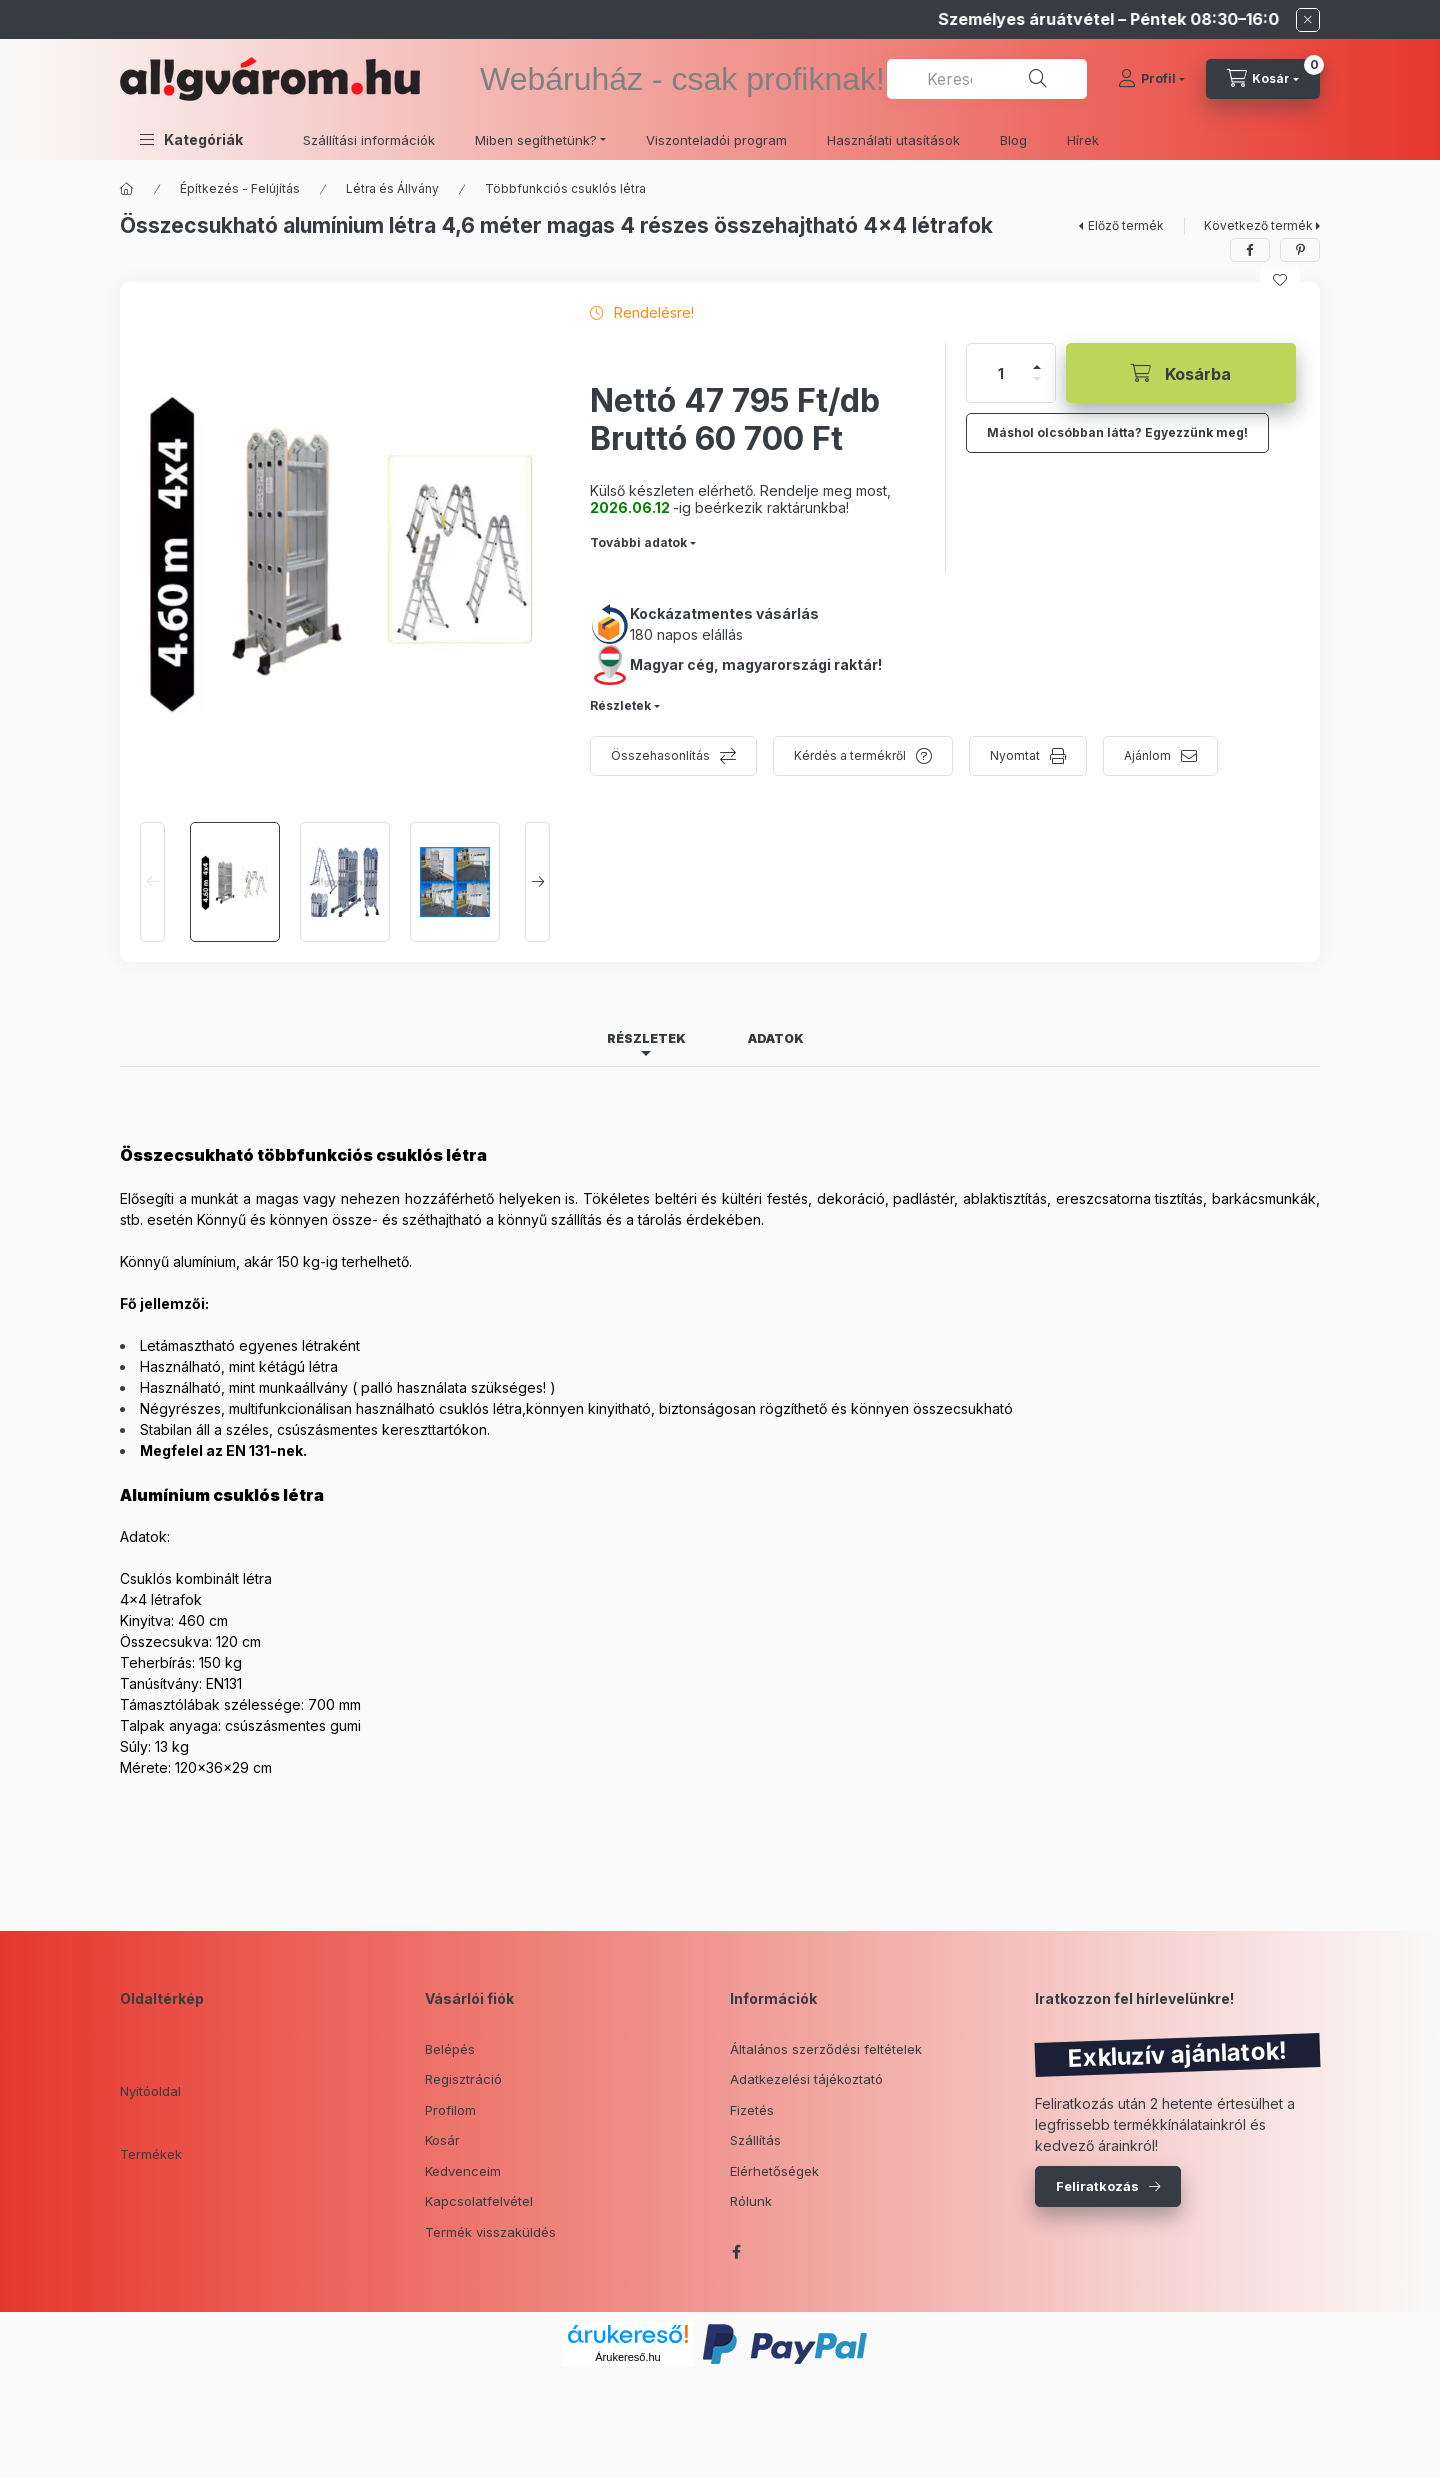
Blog (1013, 140)
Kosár (442, 2140)
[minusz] (1037, 379)
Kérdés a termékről (850, 755)
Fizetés (752, 2110)
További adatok (638, 542)
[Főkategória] (127, 189)
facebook (736, 2252)
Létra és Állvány (392, 188)
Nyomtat (1015, 755)
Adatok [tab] (776, 1038)
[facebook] (1250, 250)
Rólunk (751, 2201)
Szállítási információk (369, 140)
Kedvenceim (463, 2171)
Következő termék (1258, 225)
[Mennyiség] (1001, 373)
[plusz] (1037, 367)
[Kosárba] (1181, 373)
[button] (191, 139)
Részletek (620, 705)
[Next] (537, 882)
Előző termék (1126, 225)
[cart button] (1263, 79)
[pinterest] (1300, 250)
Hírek (1083, 140)
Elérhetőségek (774, 2171)
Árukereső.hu (627, 2357)
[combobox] (987, 79)
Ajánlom (1147, 755)
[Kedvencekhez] (1280, 280)
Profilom (450, 2110)
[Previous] (152, 882)
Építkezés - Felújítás (240, 188)
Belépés (450, 2049)
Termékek (151, 2154)
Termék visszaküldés (490, 2232)
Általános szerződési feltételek (826, 2049)
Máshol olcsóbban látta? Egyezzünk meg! (1117, 432)
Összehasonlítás (660, 755)
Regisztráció (463, 2079)
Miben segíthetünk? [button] (536, 140)
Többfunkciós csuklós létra (565, 188)
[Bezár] (1308, 20)
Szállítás (755, 2140)
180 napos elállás (686, 634)
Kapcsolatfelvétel (479, 2201)
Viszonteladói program (716, 140)
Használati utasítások (893, 140)
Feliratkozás (1097, 2186)
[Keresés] (1038, 79)
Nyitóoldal (150, 2091)
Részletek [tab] (646, 1038)
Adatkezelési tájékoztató (806, 2079)
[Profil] (1151, 79)
